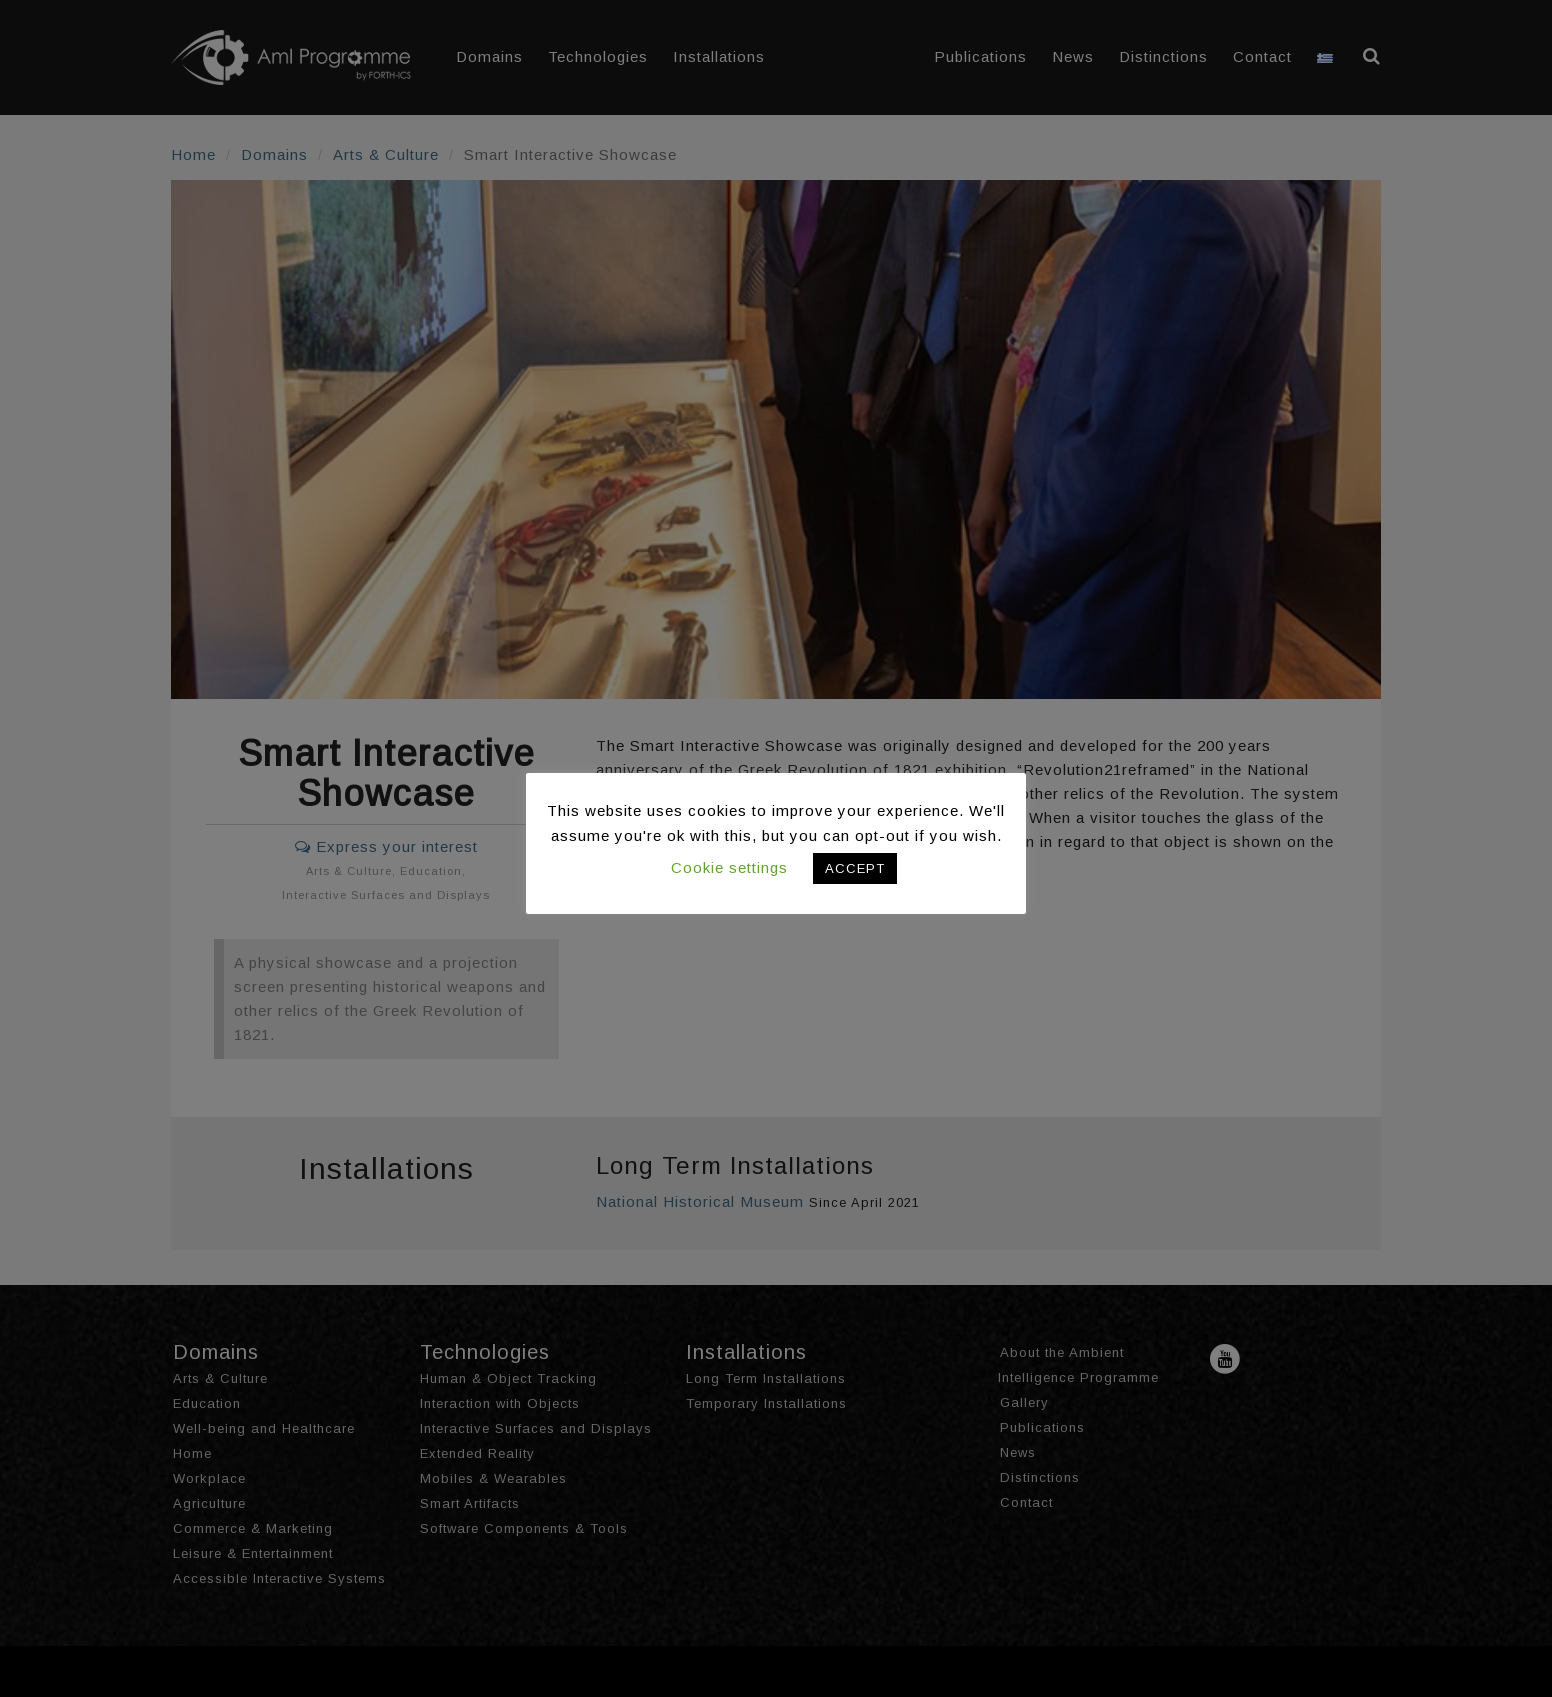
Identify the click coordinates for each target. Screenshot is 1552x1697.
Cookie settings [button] (729, 867)
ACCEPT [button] (855, 868)
